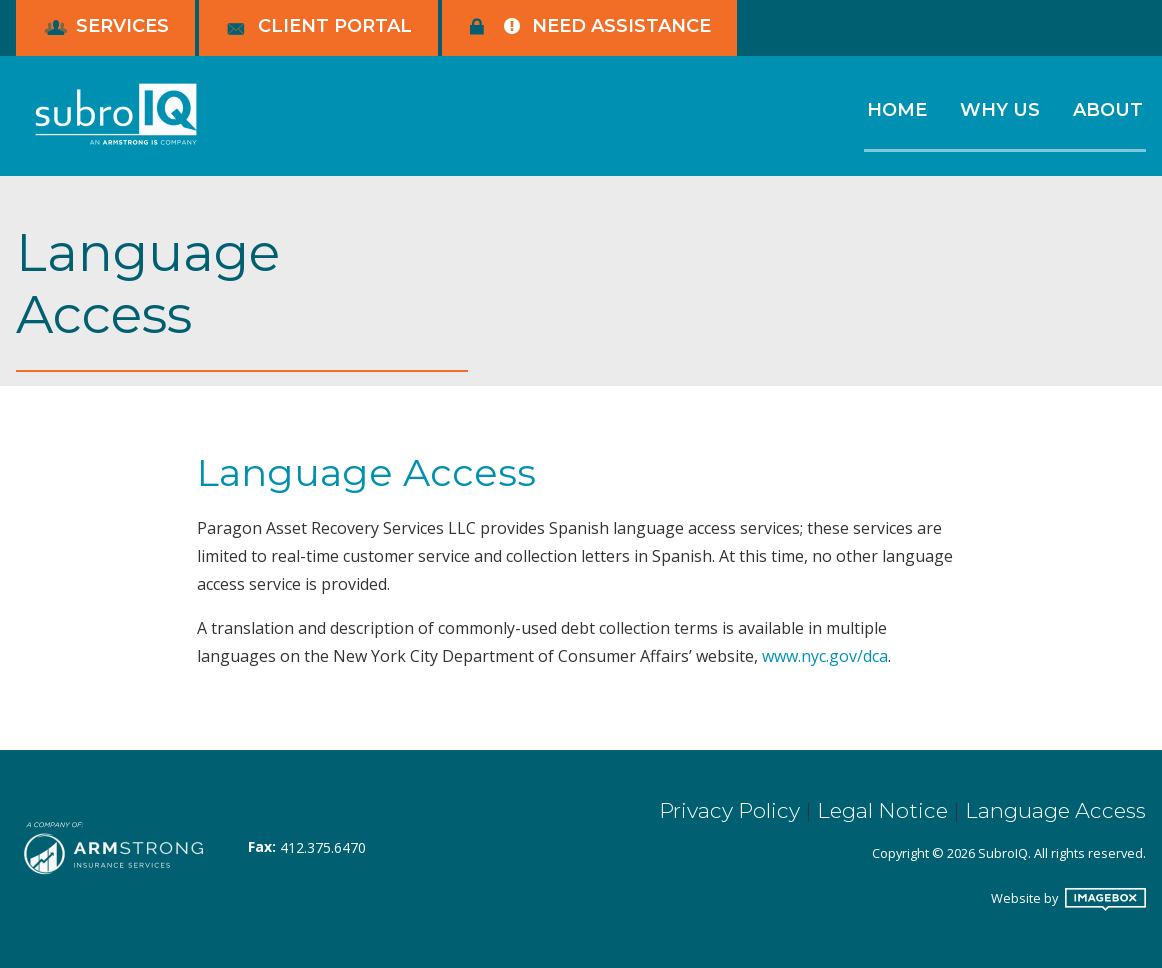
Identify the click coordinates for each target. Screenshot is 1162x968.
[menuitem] (896, 120)
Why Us (1000, 110)
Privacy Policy (729, 810)
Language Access (1055, 810)
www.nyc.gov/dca (825, 656)
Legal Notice (882, 810)
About (1108, 110)
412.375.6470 (323, 847)
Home (897, 110)
